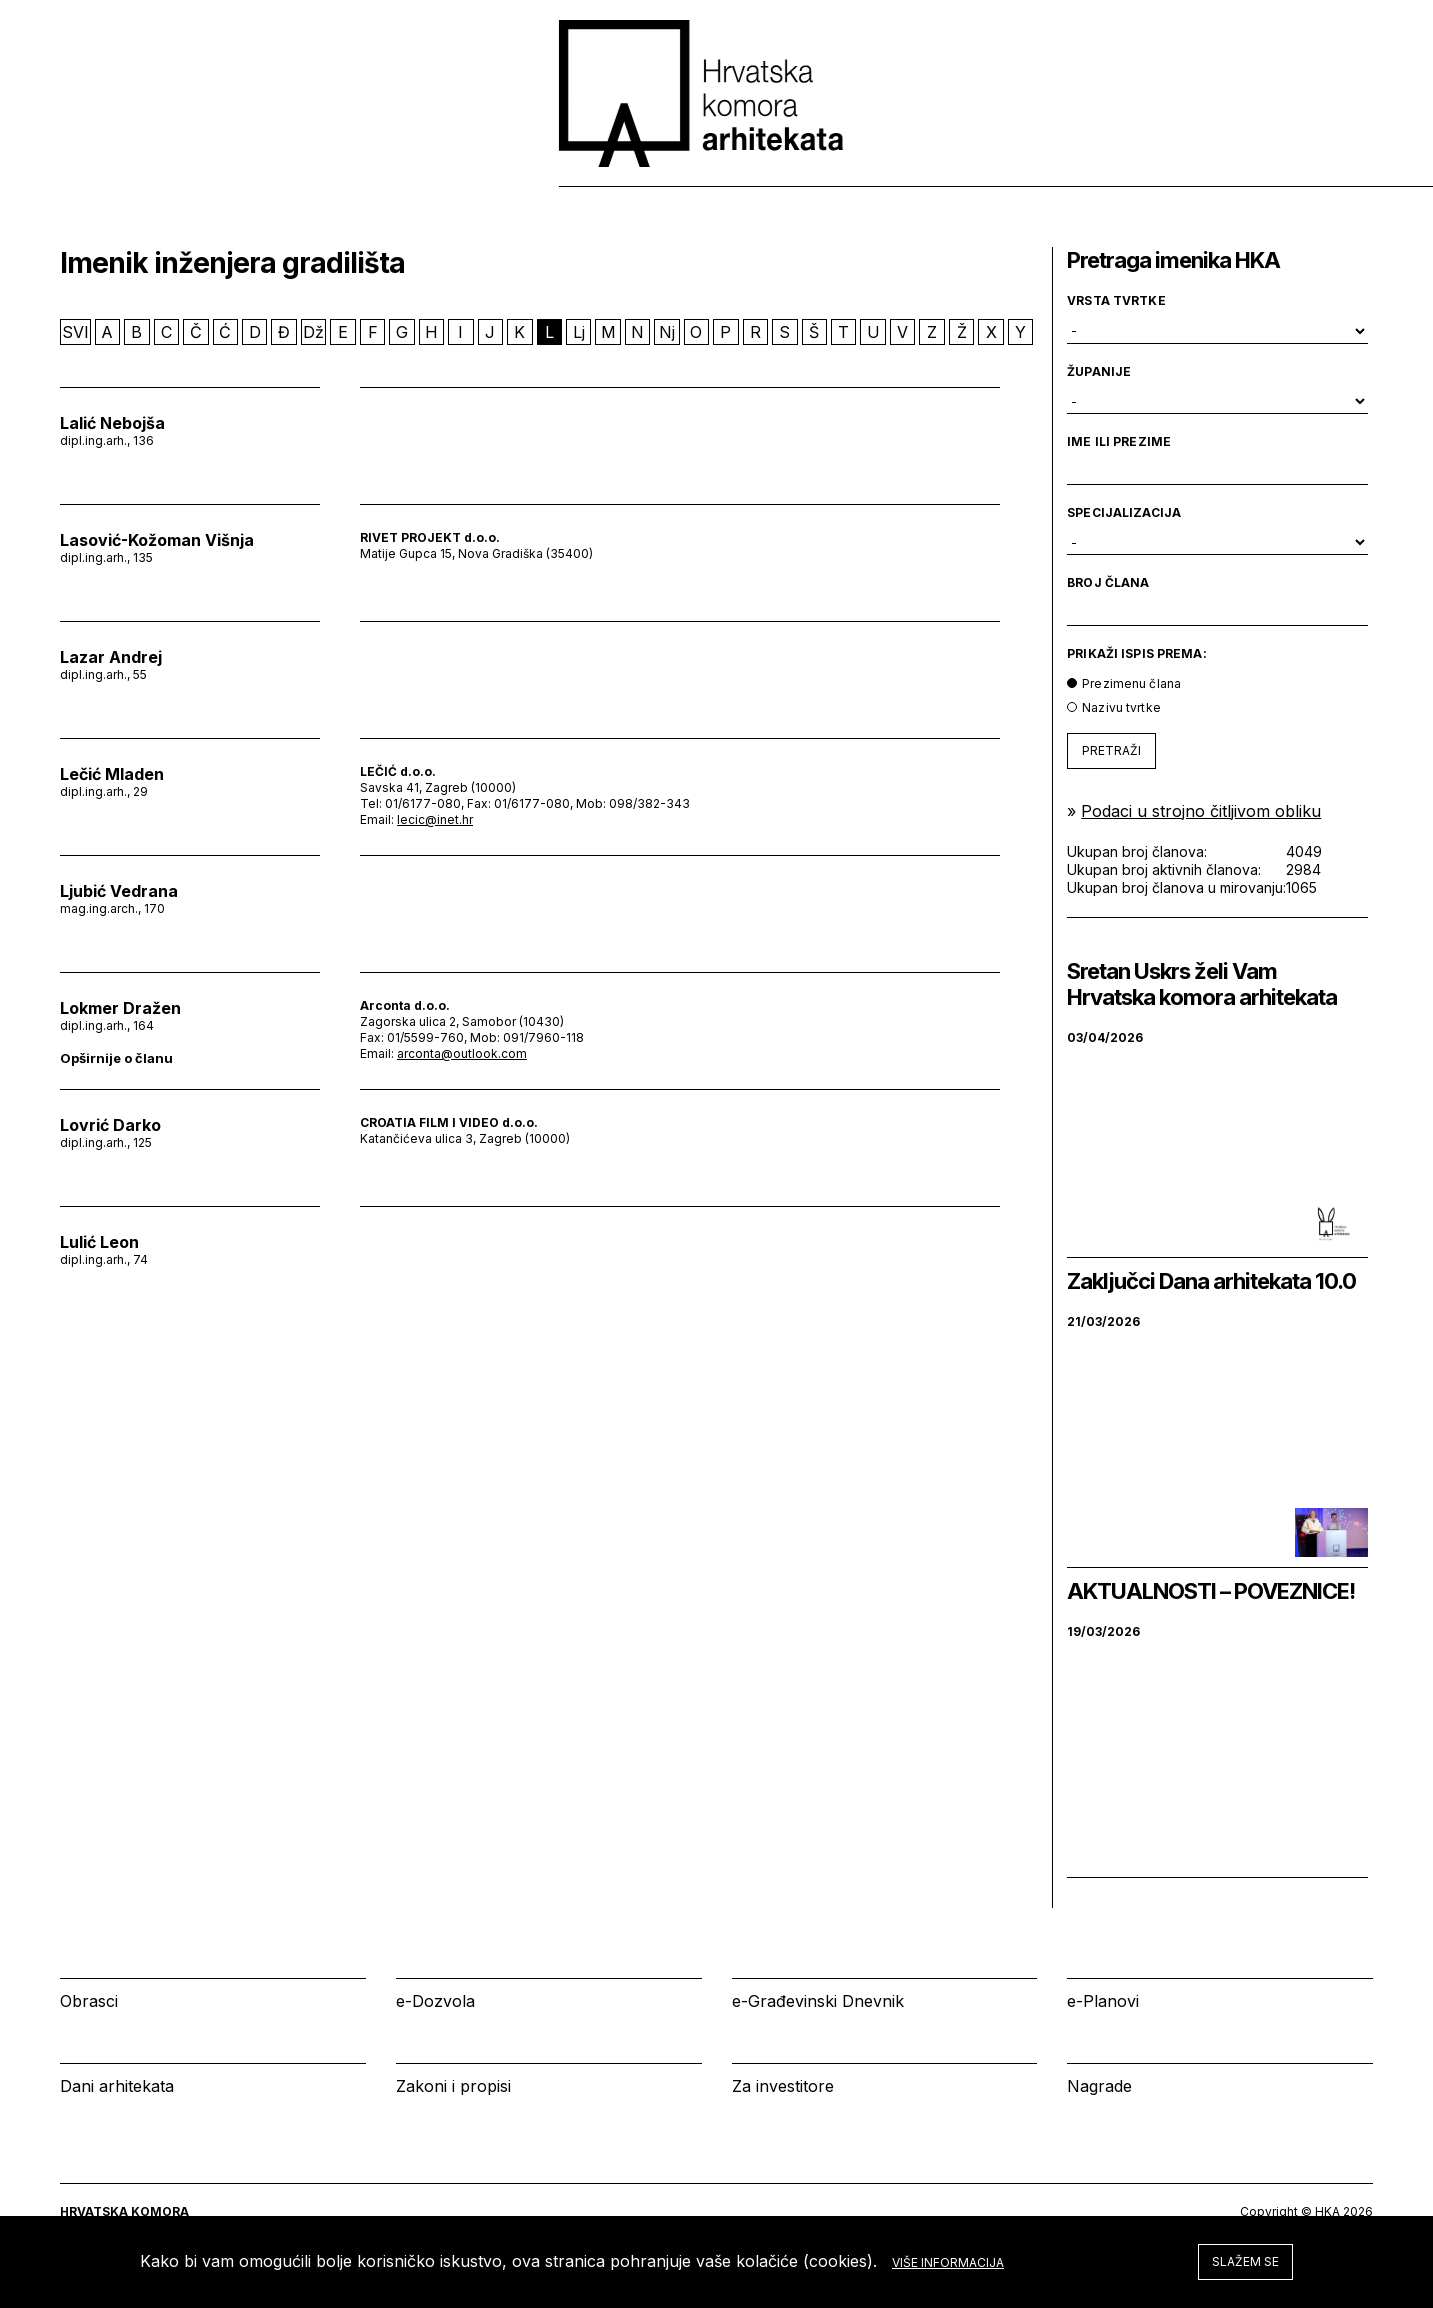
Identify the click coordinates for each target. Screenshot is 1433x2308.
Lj (579, 332)
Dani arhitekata (117, 2086)
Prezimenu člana (1131, 683)
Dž (313, 332)
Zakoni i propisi (453, 2086)
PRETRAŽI (1111, 750)
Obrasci (89, 2001)
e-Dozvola (435, 2001)
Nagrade (1099, 2086)
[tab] (1324, 189)
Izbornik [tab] (971, 189)
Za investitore (783, 2086)
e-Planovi (1103, 2001)
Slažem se (1245, 2261)
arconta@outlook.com (462, 1053)
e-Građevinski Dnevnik (818, 2001)
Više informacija (948, 2262)
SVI (75, 332)
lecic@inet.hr (435, 819)
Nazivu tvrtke (1121, 707)
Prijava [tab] (1231, 189)
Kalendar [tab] (1103, 189)
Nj (667, 332)
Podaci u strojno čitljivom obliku (1201, 811)
